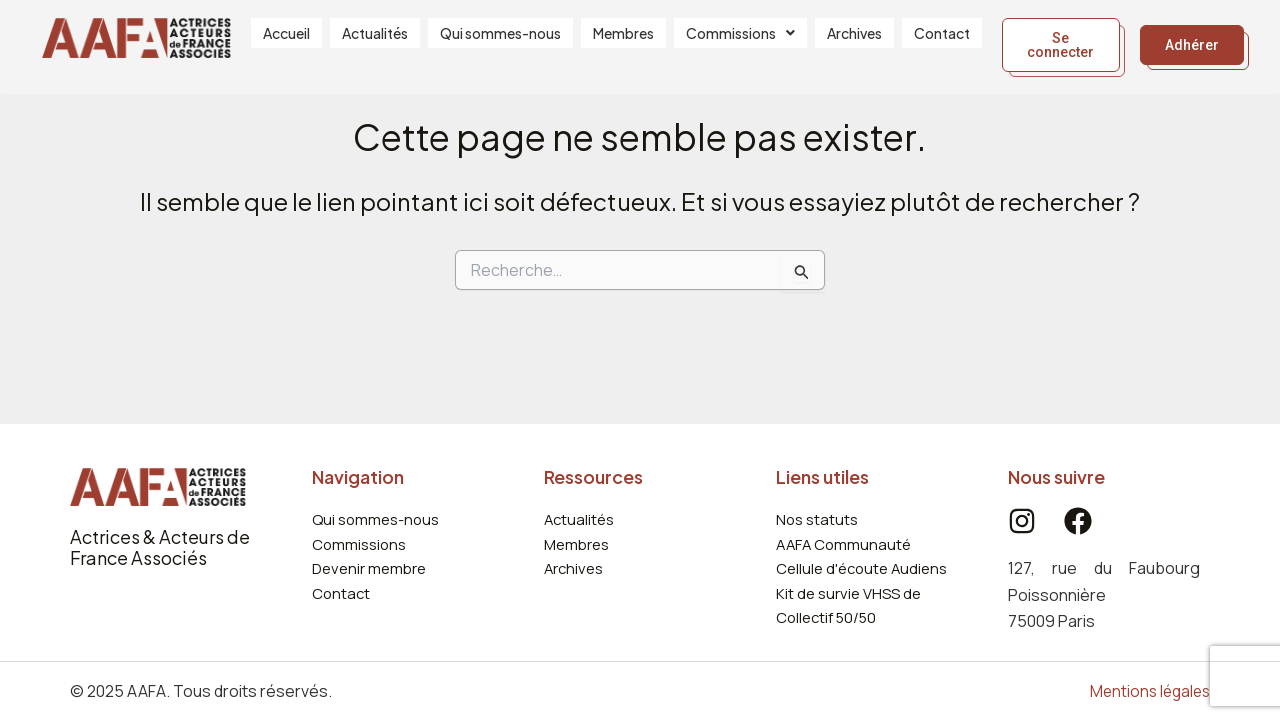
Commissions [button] (740, 41)
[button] (740, 41)
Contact (942, 41)
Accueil (286, 41)
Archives (854, 41)
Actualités (375, 41)
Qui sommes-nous (500, 41)
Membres (623, 41)
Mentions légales (1147, 691)
